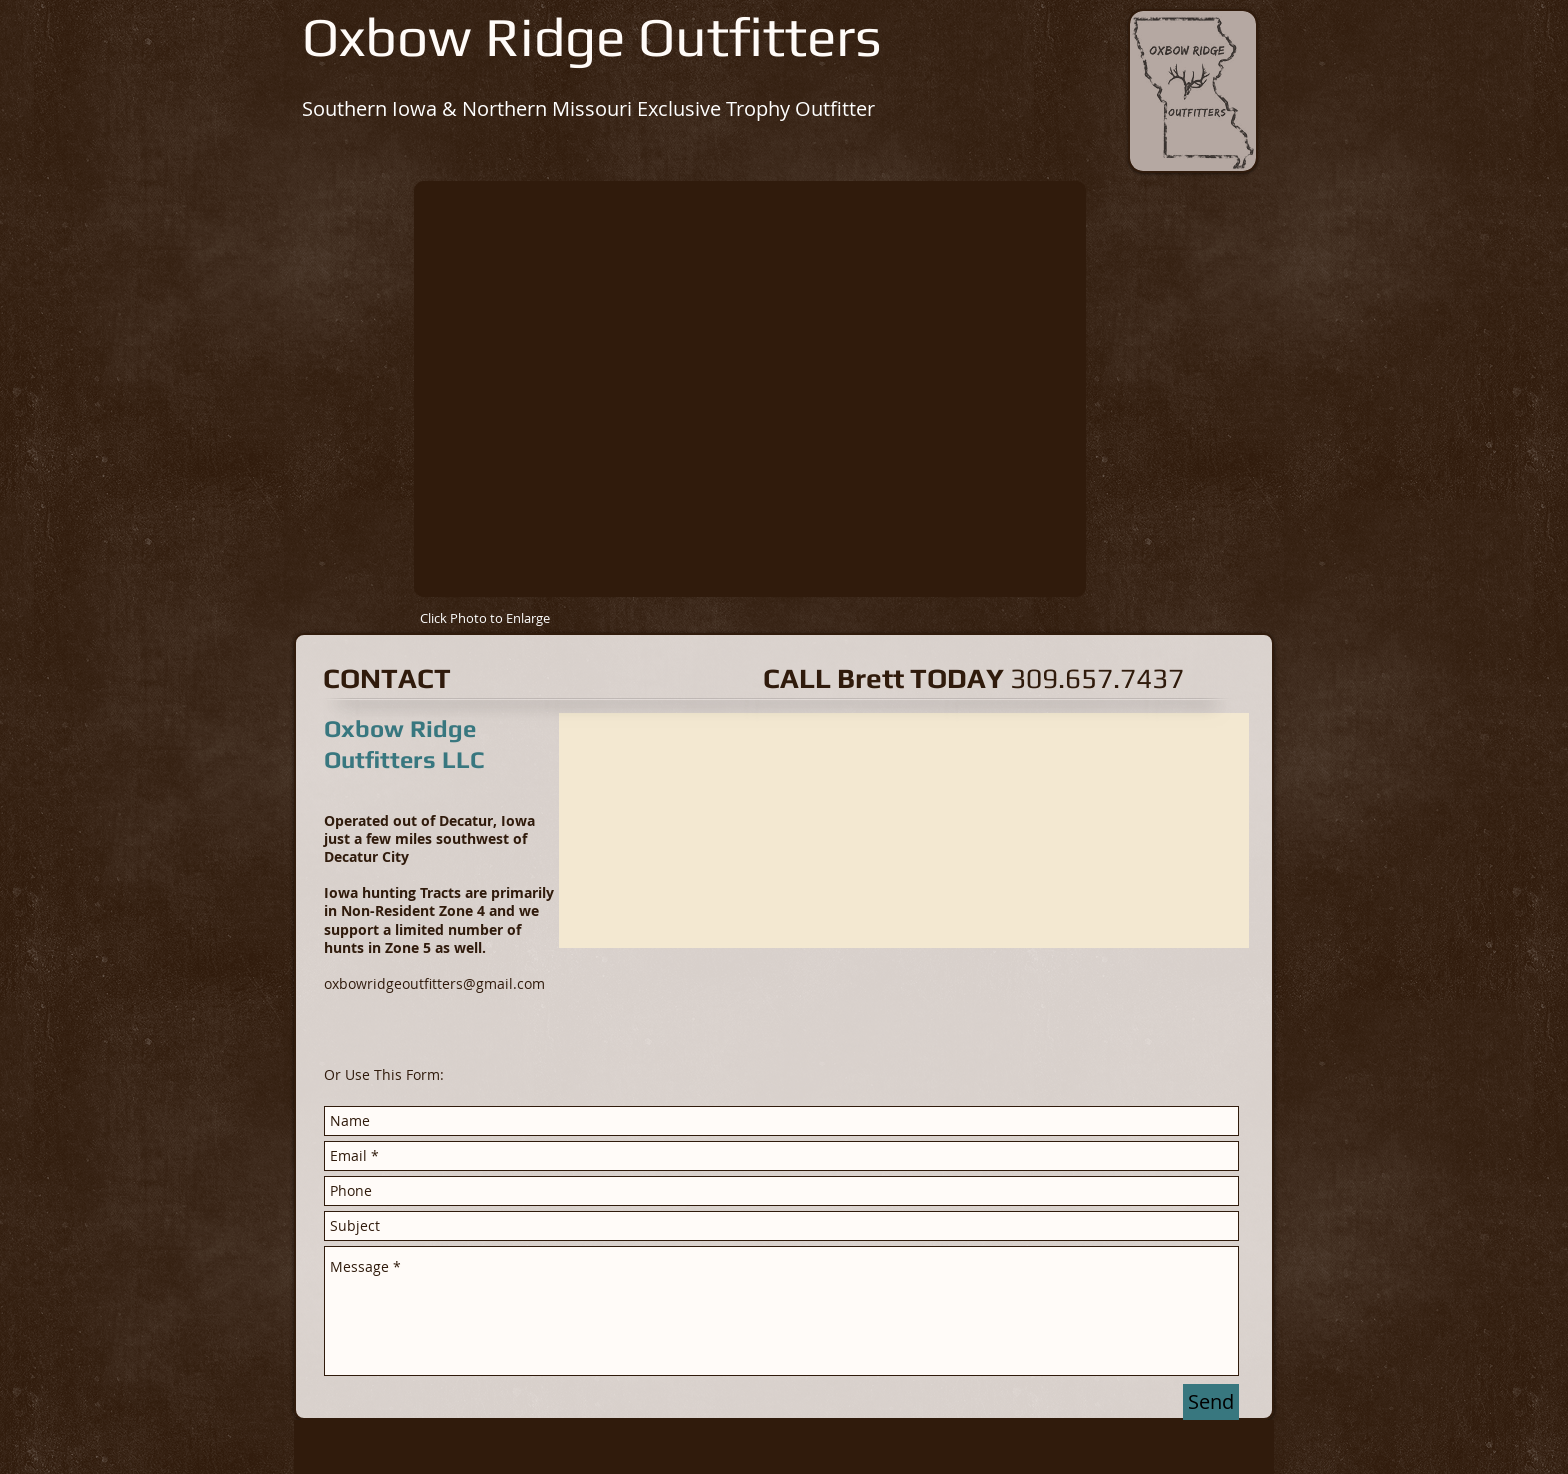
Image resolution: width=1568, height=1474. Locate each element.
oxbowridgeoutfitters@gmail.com (434, 983)
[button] (750, 389)
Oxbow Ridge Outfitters (592, 36)
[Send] (1211, 1402)
